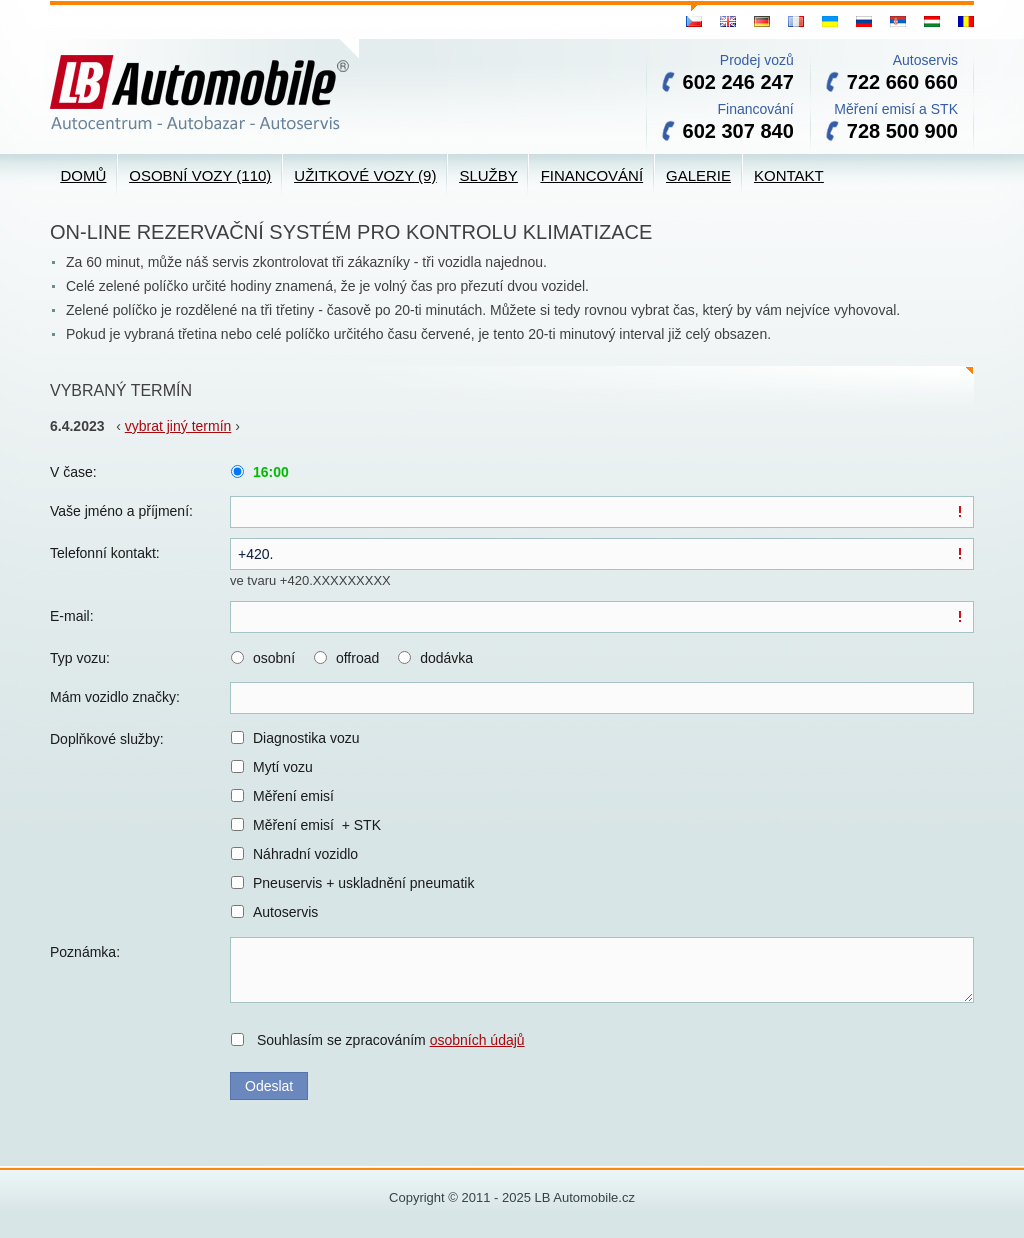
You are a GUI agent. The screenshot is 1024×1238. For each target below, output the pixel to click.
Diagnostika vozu (306, 738)
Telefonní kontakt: (105, 553)
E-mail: (72, 616)
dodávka (446, 658)
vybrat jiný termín (178, 426)
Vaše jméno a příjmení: (121, 511)
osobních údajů (477, 1040)
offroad (357, 658)
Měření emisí (293, 796)
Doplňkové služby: (107, 739)
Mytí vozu (283, 767)
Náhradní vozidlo (305, 854)
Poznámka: (85, 952)
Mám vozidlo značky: (115, 697)
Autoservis (285, 912)
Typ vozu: (80, 658)
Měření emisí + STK (317, 825)
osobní (274, 658)
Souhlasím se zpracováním (391, 1040)
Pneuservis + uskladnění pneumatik (363, 883)
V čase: (73, 472)
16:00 (271, 472)
